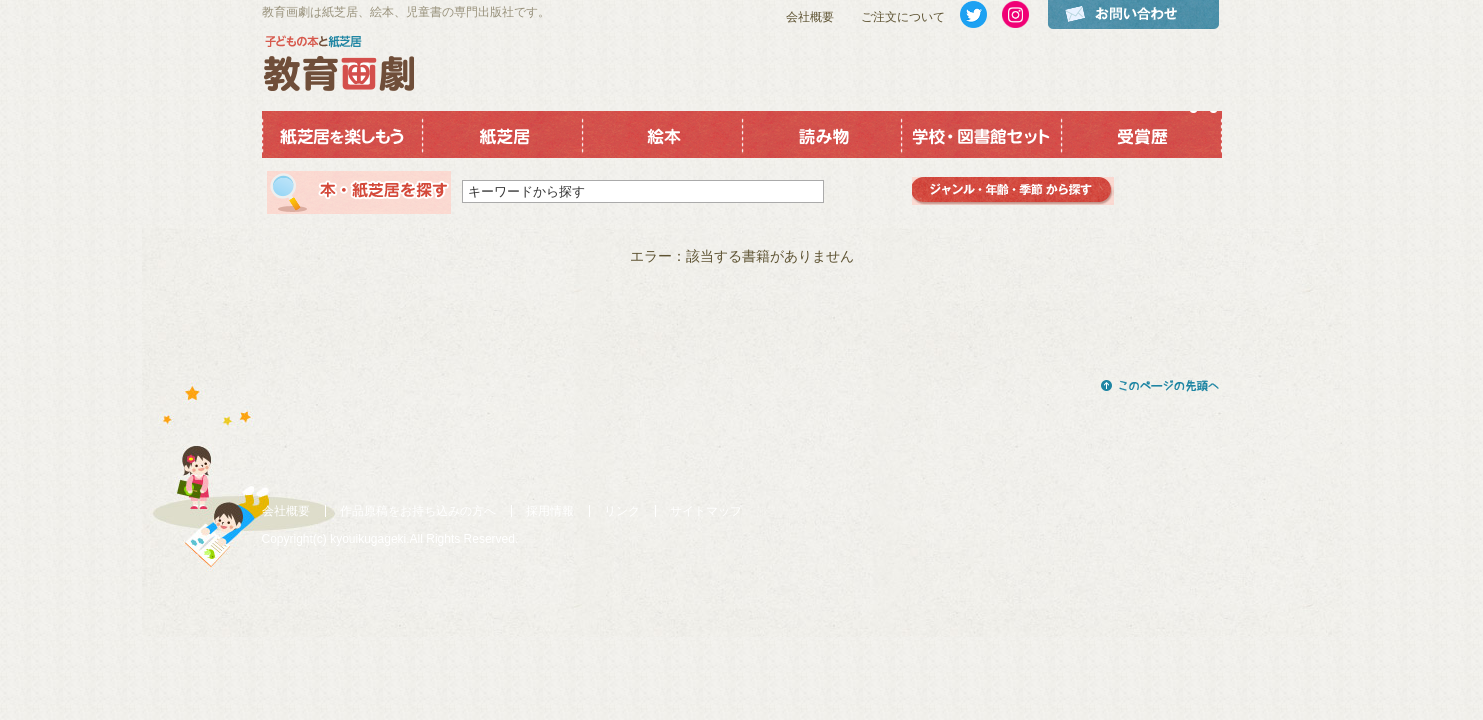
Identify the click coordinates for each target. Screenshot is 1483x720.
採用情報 (550, 511)
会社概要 (810, 17)
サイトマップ (706, 511)
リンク (622, 511)
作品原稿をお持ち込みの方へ (418, 511)
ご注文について (903, 17)
